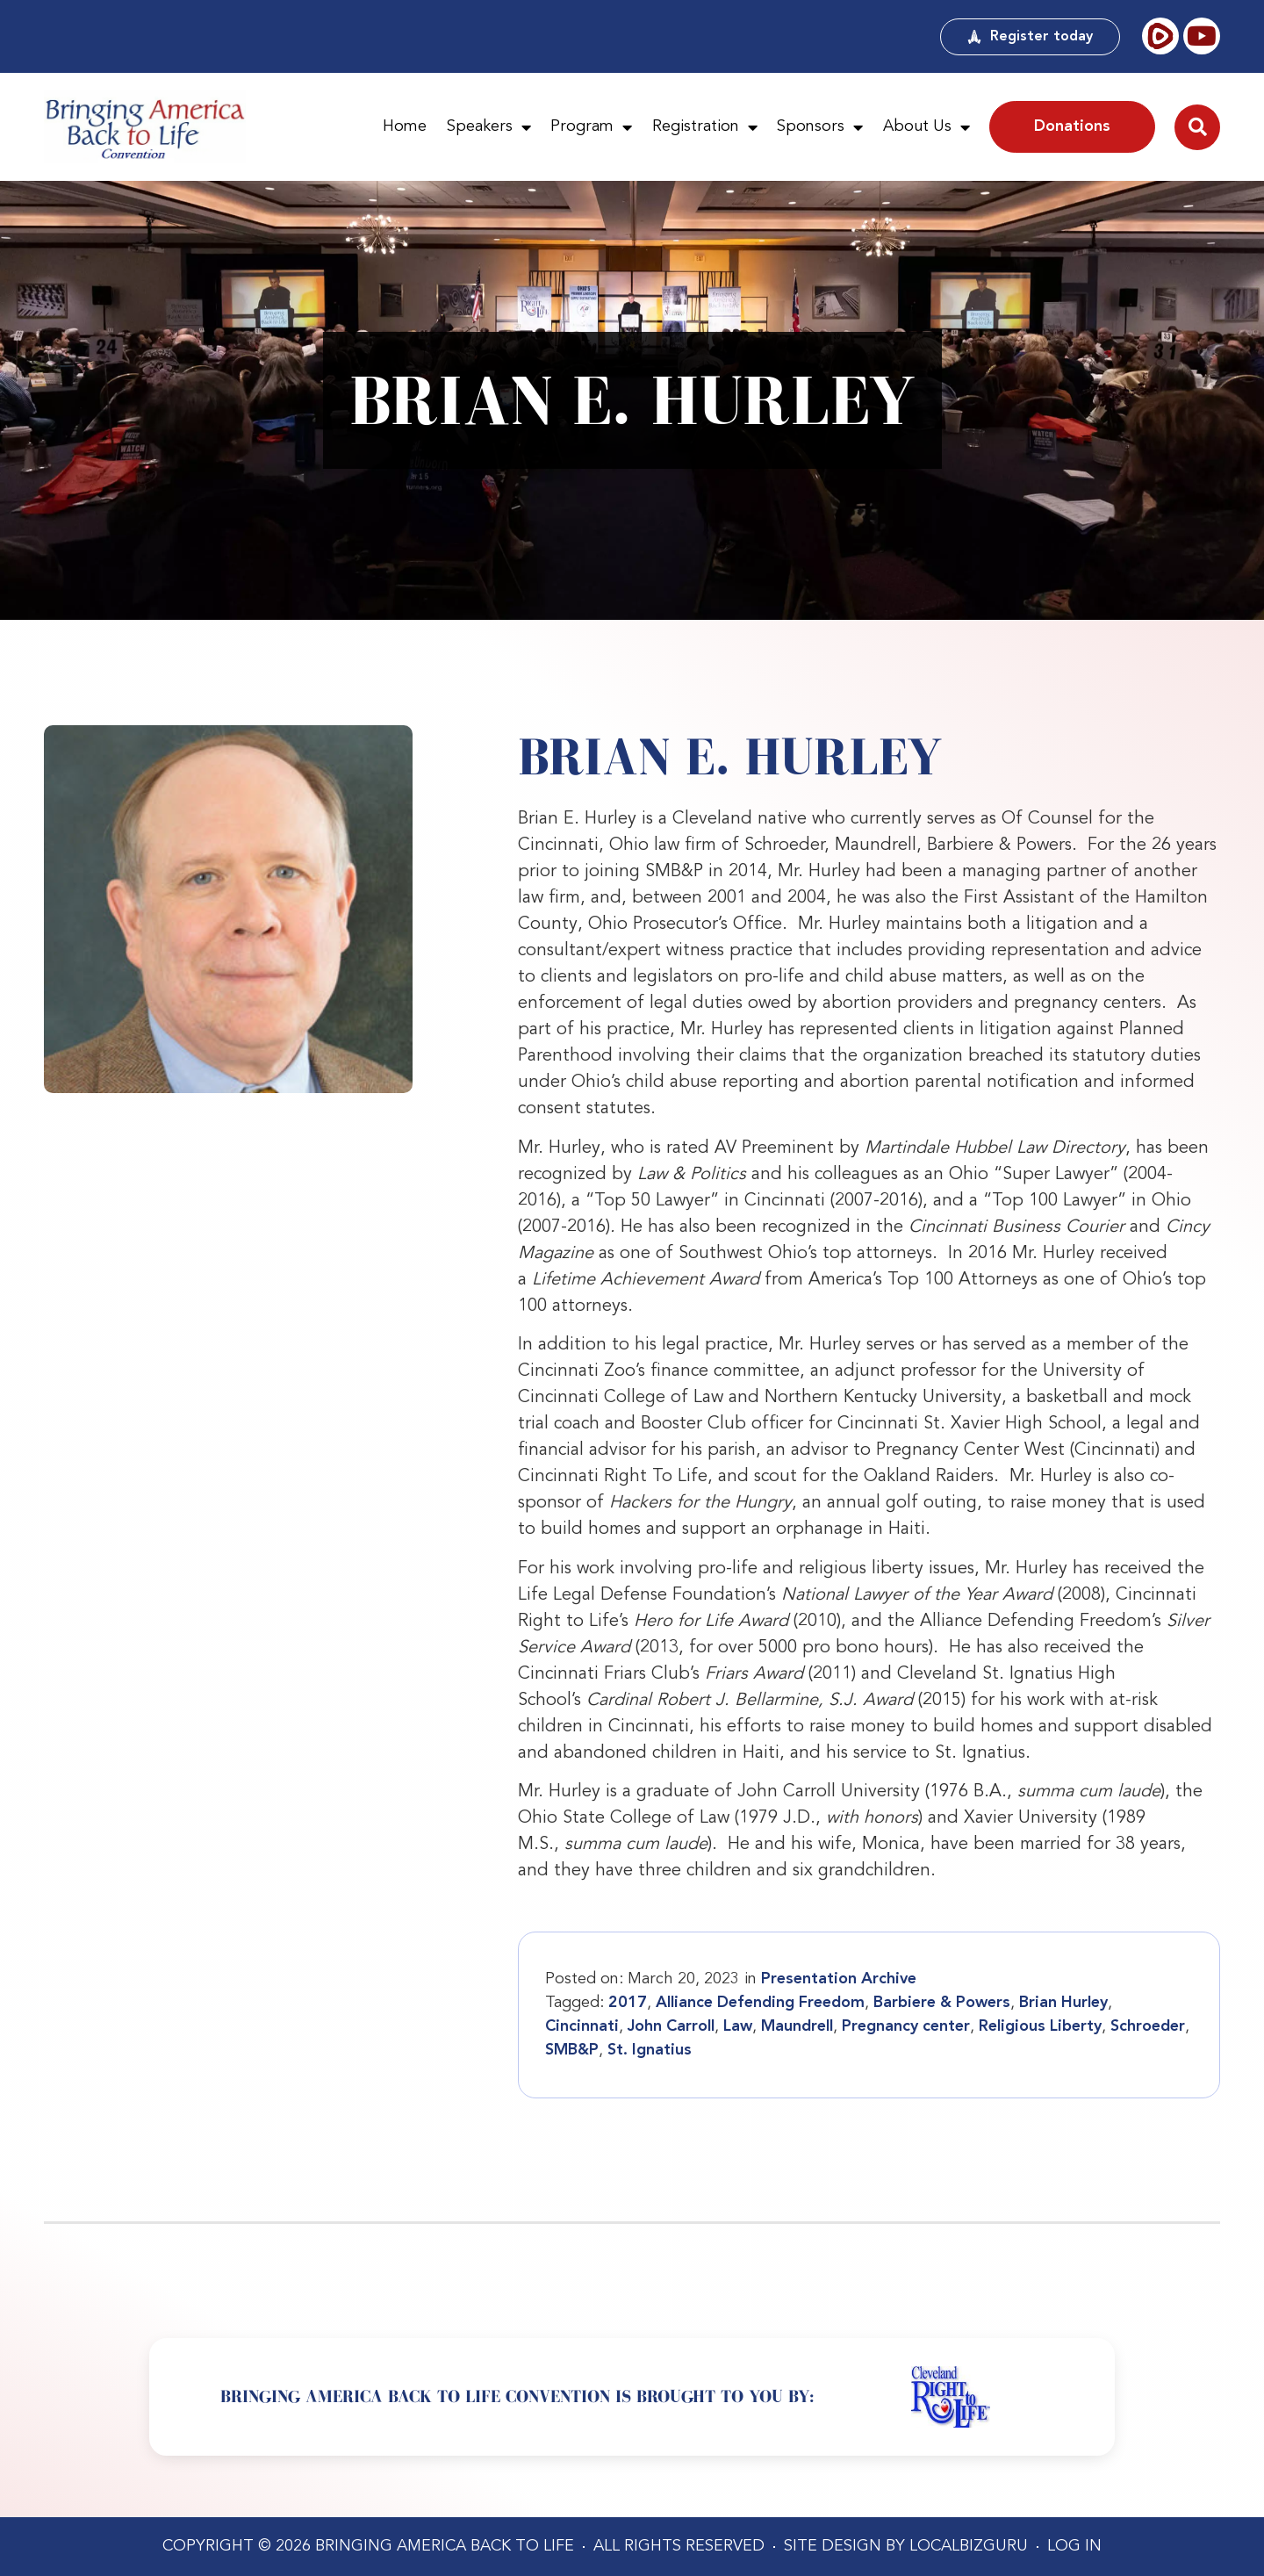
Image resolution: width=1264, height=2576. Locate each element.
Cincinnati (582, 2026)
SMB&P (572, 2050)
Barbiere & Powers (941, 2003)
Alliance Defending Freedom (760, 2003)
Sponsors (820, 127)
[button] (1197, 127)
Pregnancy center (906, 2026)
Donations (1072, 126)
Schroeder (1147, 2026)
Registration (705, 127)
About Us (926, 127)
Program (591, 127)
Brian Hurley (1063, 2003)
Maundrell (797, 2026)
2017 (627, 2003)
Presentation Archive (838, 1979)
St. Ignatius (649, 2050)
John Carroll (671, 2026)
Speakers (489, 127)
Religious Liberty (1040, 2026)
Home (405, 126)
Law (737, 2026)
